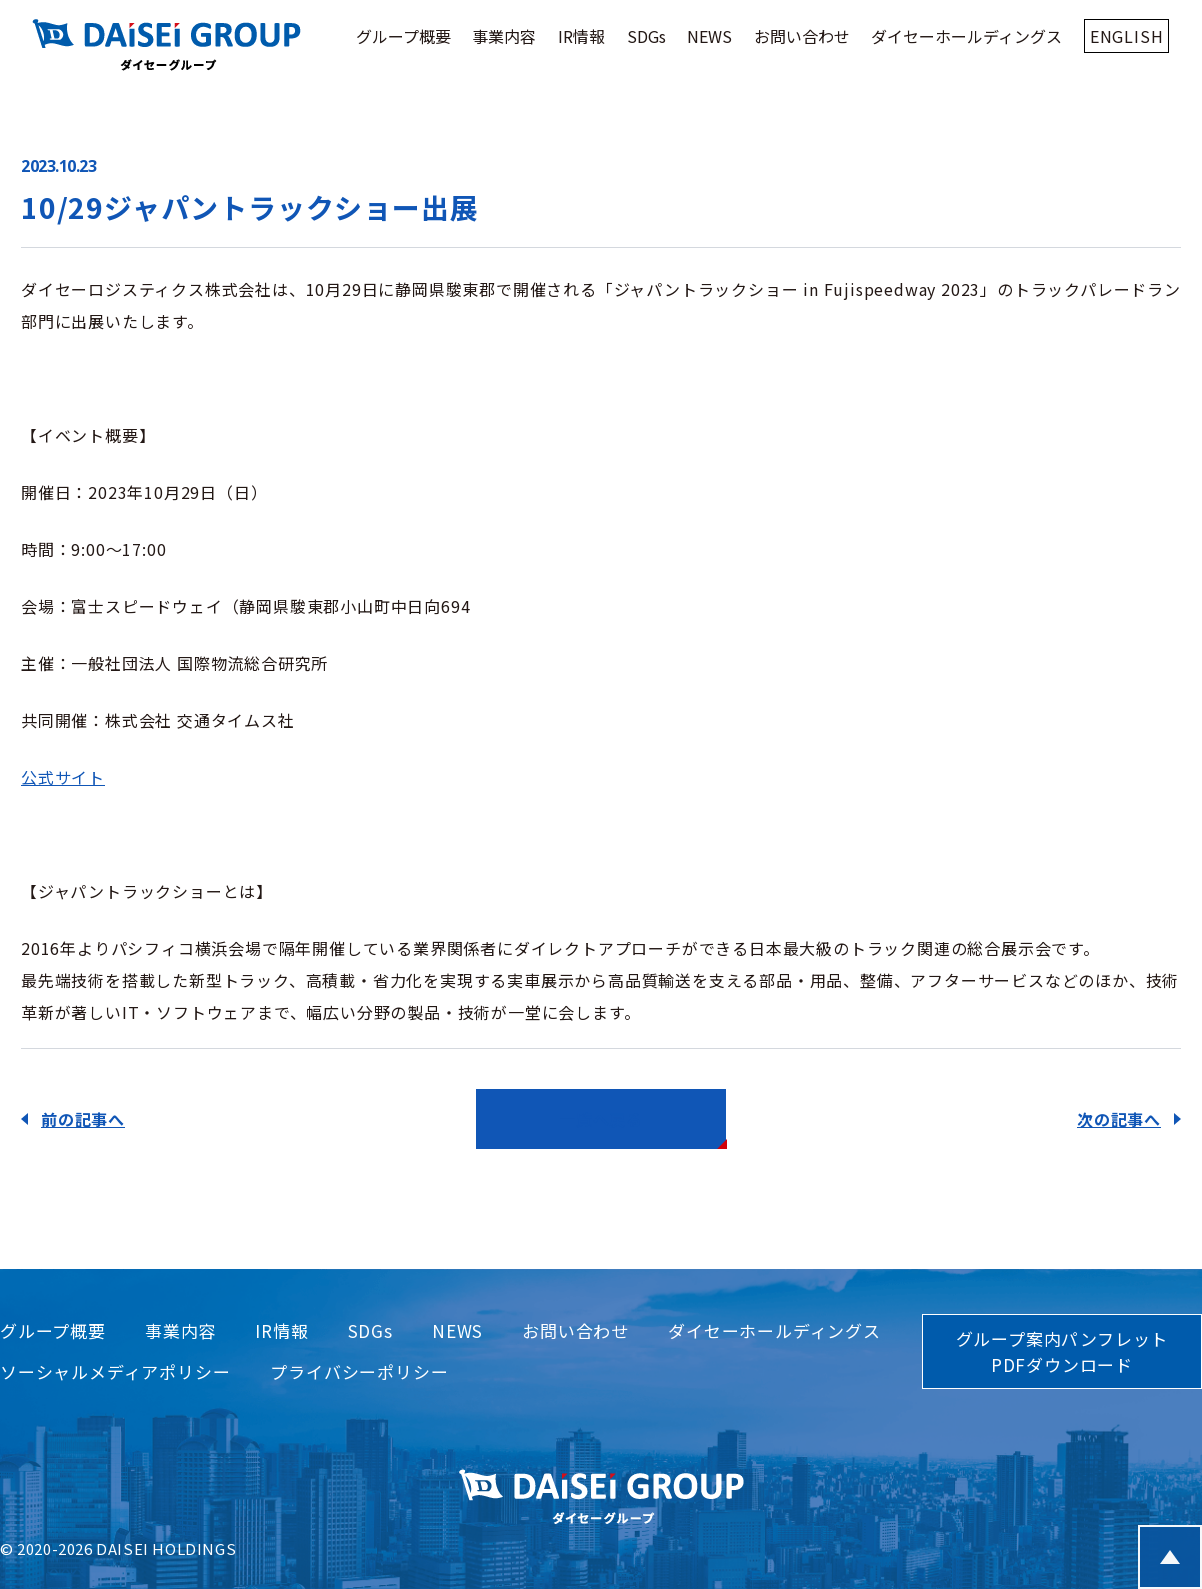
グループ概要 (403, 36)
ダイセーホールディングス (966, 36)
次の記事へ (1119, 1119)
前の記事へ (83, 1119)
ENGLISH (1127, 36)
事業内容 (504, 36)
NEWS (709, 36)
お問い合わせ (802, 36)
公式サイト (63, 777)
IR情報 (581, 36)
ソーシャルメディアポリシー (115, 1371)
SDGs (646, 36)
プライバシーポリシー (359, 1371)
